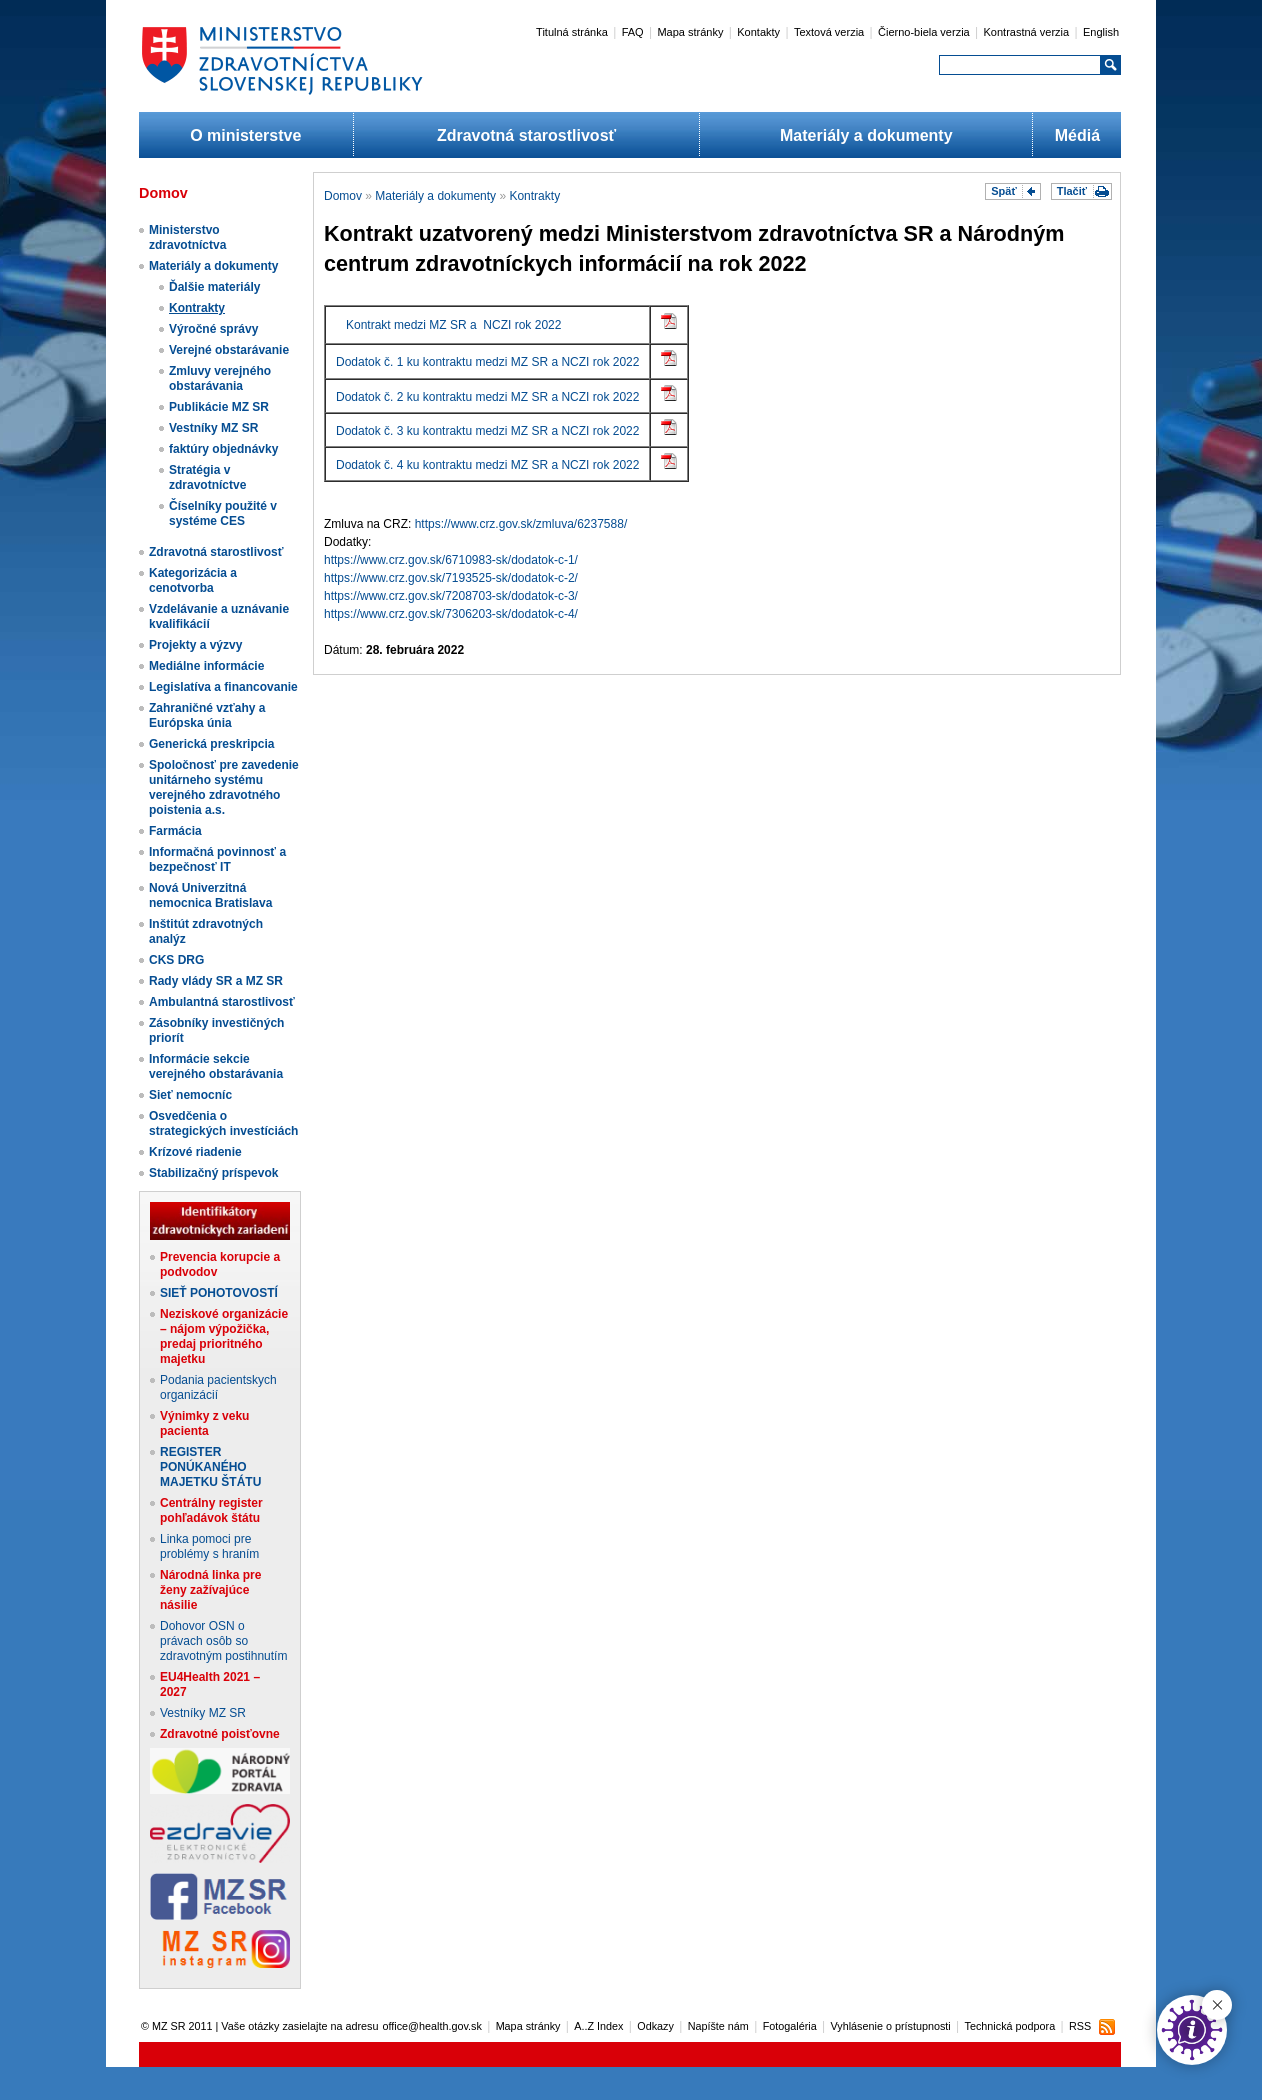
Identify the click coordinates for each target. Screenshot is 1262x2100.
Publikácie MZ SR (219, 407)
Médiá (1077, 135)
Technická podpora (1010, 2026)
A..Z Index (598, 2026)
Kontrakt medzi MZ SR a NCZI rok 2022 (453, 325)
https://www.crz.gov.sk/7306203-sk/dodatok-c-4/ (451, 614)
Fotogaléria (790, 2026)
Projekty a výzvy (195, 645)
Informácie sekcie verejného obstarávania (216, 1066)
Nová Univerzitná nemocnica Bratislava (210, 895)
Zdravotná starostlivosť (526, 135)
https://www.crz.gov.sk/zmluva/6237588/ (521, 524)
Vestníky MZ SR (213, 428)
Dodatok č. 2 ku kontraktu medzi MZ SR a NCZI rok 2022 (487, 397)
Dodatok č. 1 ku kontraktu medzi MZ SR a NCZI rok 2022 (487, 362)
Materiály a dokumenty (866, 135)
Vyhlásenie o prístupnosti (891, 2026)
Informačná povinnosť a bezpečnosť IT (217, 859)
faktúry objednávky (223, 449)
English (1101, 32)
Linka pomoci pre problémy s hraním (209, 1546)
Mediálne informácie (206, 666)
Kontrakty (197, 308)
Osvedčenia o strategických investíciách (223, 1123)
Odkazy (655, 2026)
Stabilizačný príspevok (213, 1173)
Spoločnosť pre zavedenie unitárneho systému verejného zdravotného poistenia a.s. (224, 787)
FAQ (633, 32)
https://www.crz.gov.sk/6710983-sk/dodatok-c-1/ (451, 560)
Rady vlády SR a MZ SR (216, 981)
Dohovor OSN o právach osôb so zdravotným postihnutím (223, 1641)
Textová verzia (829, 32)
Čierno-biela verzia (924, 32)
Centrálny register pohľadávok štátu (211, 1510)
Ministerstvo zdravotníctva (187, 237)
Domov (343, 196)
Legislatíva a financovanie (223, 687)
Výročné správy (213, 329)
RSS (1080, 2026)
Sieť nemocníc (190, 1095)
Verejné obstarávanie (229, 350)
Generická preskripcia (211, 744)
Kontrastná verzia (1027, 32)
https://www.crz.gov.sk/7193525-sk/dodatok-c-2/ (451, 578)
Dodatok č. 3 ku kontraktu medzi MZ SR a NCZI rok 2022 (487, 431)
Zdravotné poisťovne (220, 1734)
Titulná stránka (572, 32)
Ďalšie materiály (214, 287)
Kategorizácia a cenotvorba (193, 580)
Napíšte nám (718, 2026)
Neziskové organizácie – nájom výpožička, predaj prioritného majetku (224, 1336)
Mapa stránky (690, 32)
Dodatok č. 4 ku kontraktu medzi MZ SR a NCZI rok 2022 (487, 465)
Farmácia (175, 831)
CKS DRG (176, 960)
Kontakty (758, 32)
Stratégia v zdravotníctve (207, 477)
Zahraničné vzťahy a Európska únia (207, 715)
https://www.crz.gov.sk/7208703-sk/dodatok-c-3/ (451, 596)
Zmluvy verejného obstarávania (220, 378)
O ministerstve (245, 135)
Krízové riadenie (195, 1152)
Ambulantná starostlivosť (222, 1002)
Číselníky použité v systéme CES (223, 513)
